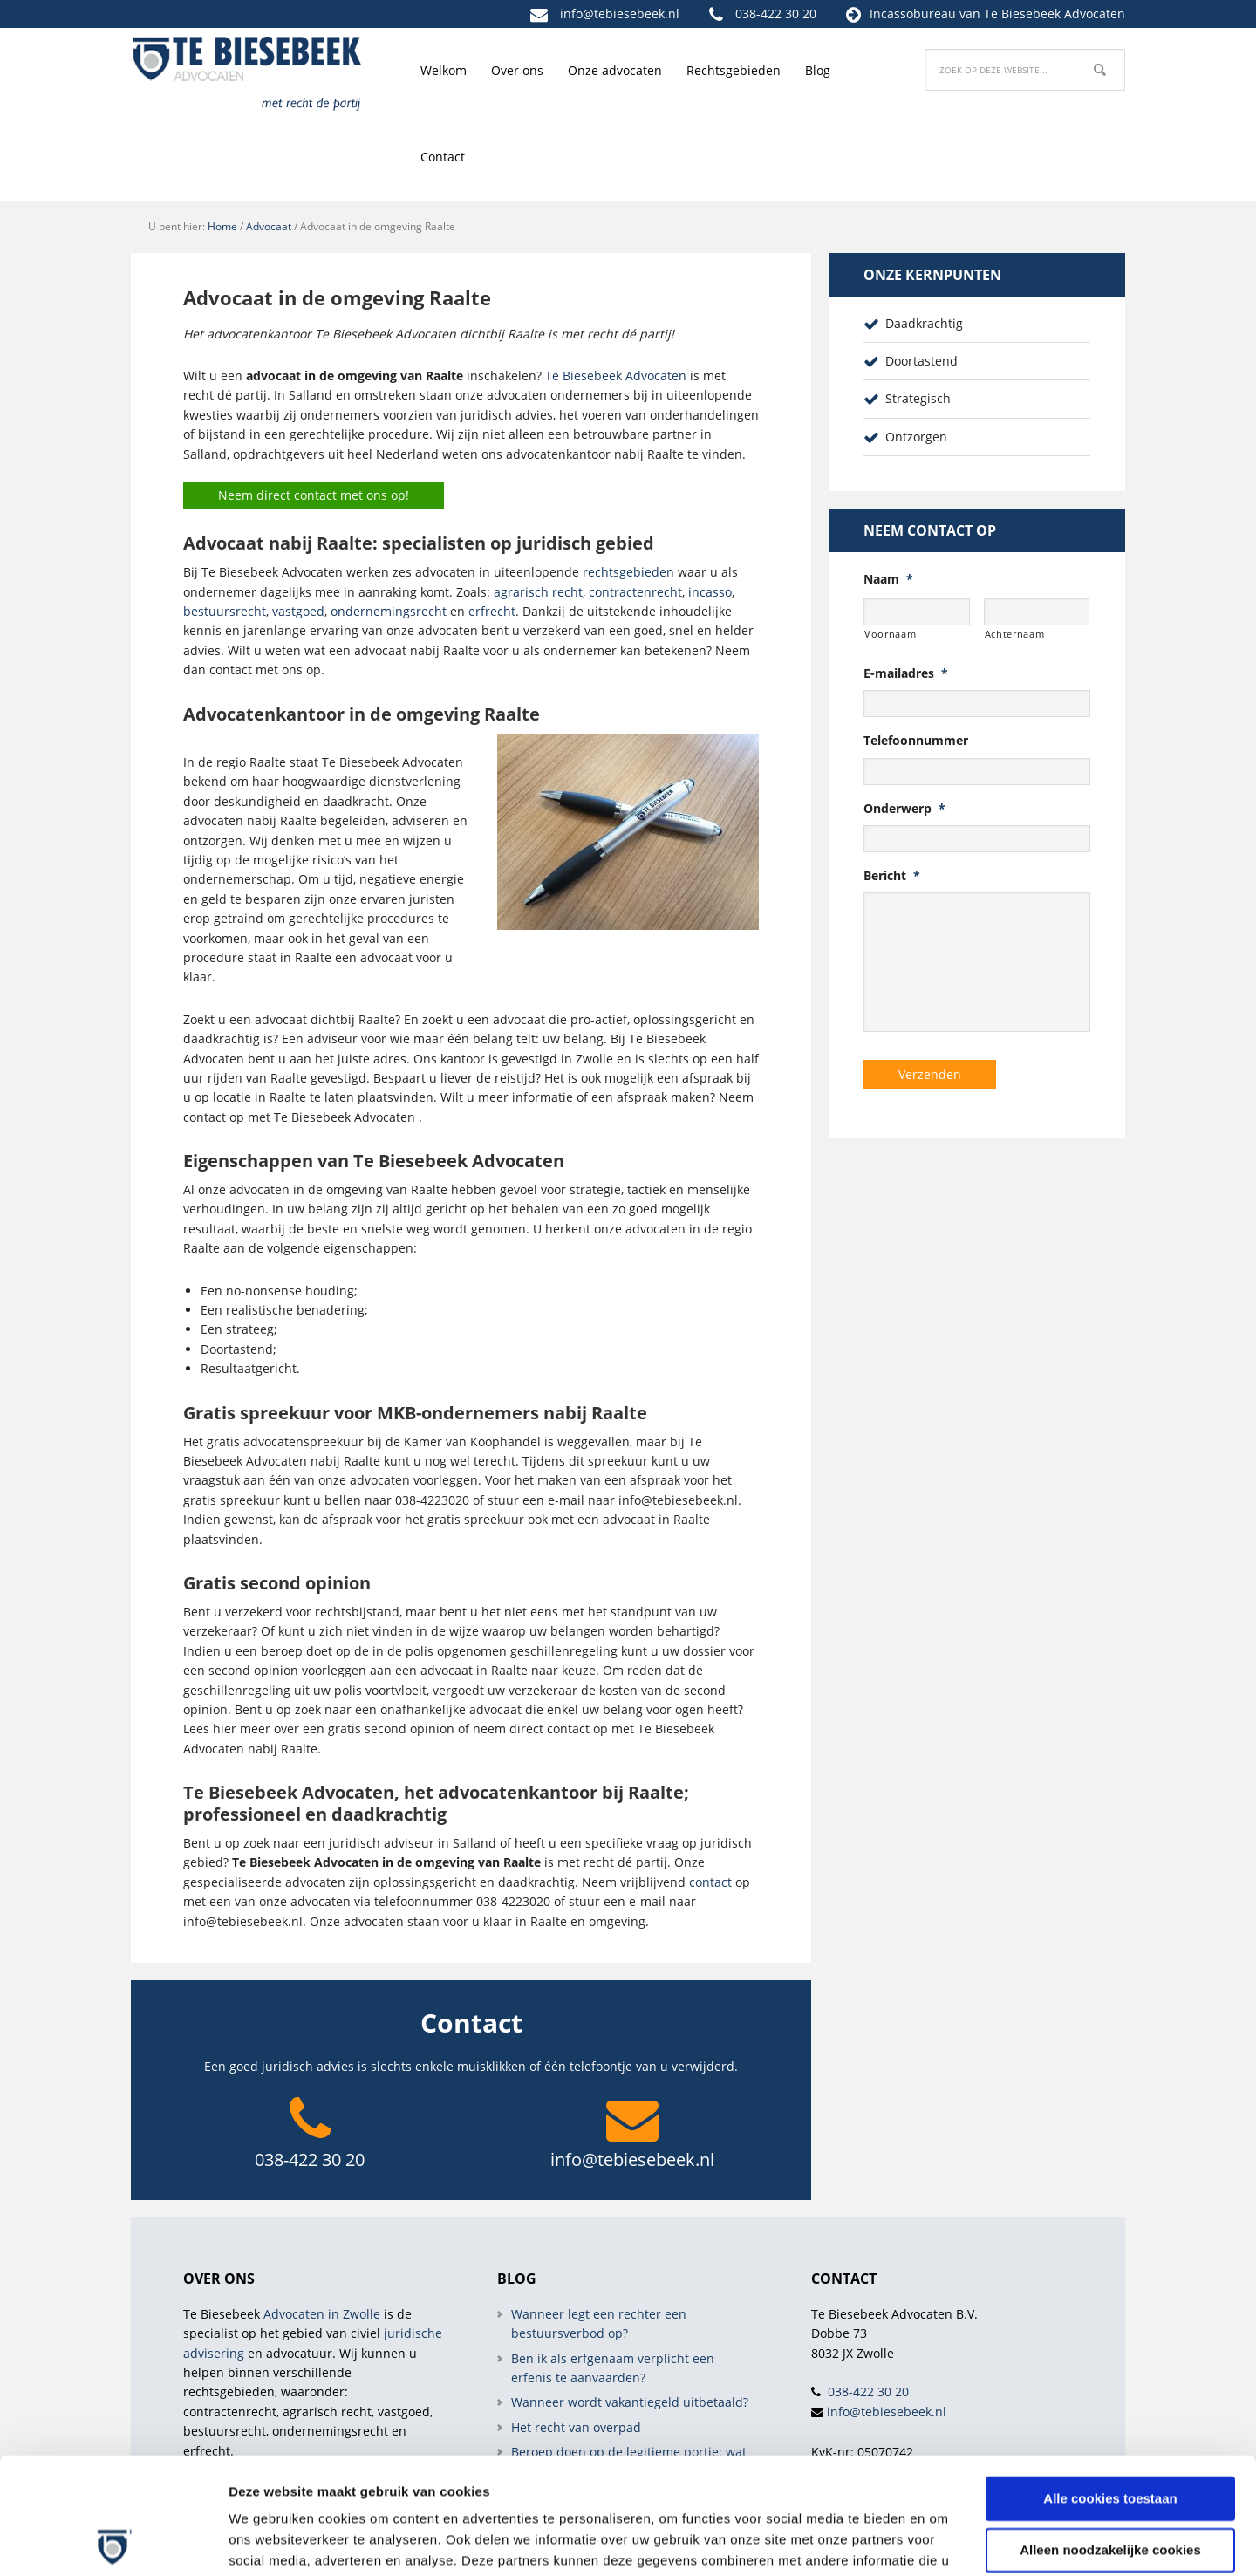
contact (710, 1882)
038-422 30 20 (775, 13)
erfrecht (491, 611)
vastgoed (298, 611)
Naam (888, 579)
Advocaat (268, 226)
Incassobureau (913, 13)
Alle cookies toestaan (1110, 2389)
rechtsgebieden (628, 572)
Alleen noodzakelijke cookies (1110, 2440)
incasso (710, 592)
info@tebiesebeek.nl (619, 13)
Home (222, 226)
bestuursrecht (224, 611)
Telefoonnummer (916, 740)
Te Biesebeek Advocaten (615, 375)
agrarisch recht (538, 592)
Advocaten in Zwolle (321, 2314)
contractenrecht (635, 592)
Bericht (892, 876)
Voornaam (890, 633)
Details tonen (270, 2541)
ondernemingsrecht (389, 611)
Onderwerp (904, 809)
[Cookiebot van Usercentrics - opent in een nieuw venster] (113, 2542)
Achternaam (1015, 633)
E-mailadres (906, 673)
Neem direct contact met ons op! (313, 495)
